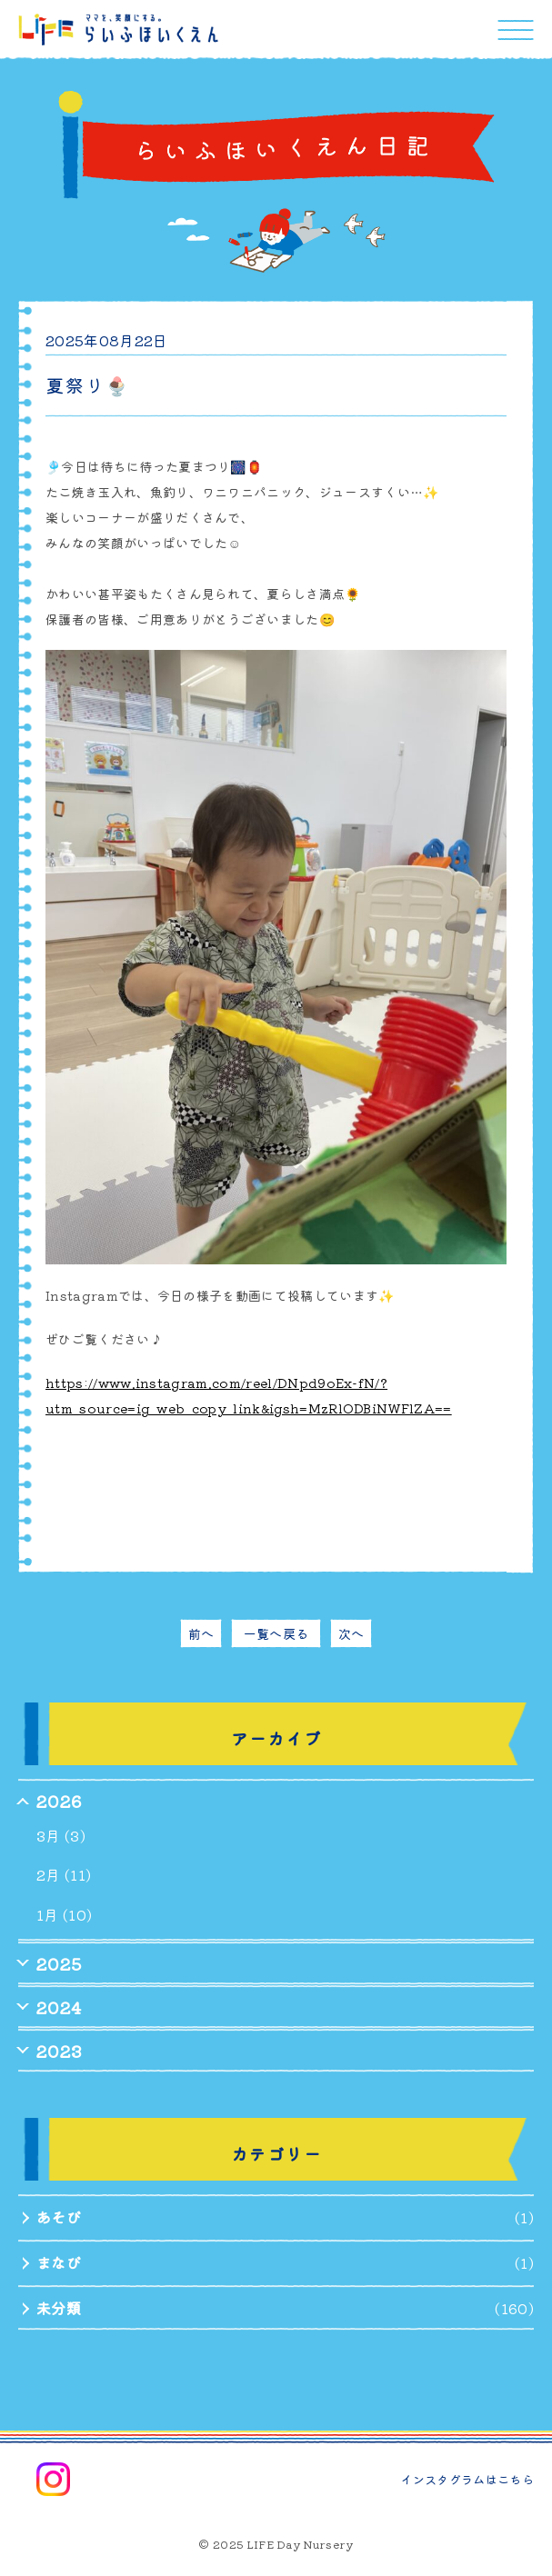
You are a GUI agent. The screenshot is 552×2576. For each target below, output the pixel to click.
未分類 (58, 2308)
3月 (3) (60, 1835)
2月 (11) (63, 1874)
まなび (58, 2262)
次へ (351, 1633)
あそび (58, 2217)
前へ (201, 1633)
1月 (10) (64, 1914)
